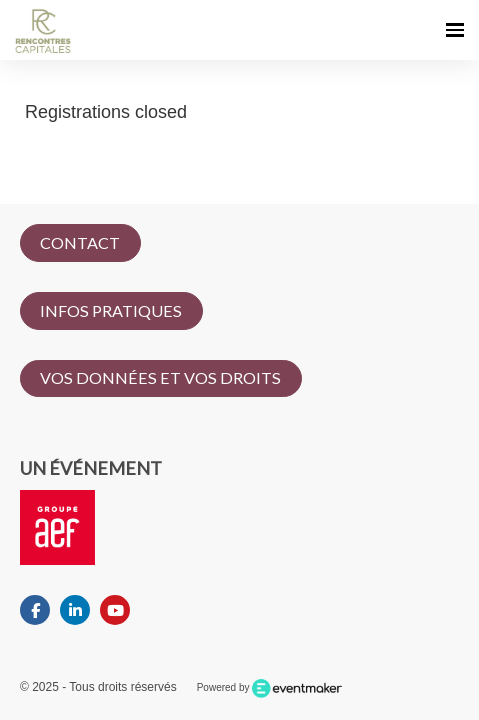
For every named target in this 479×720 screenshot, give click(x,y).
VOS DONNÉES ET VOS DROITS (160, 377)
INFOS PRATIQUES (111, 310)
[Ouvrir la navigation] (455, 30)
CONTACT (80, 242)
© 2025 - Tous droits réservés (98, 687)
